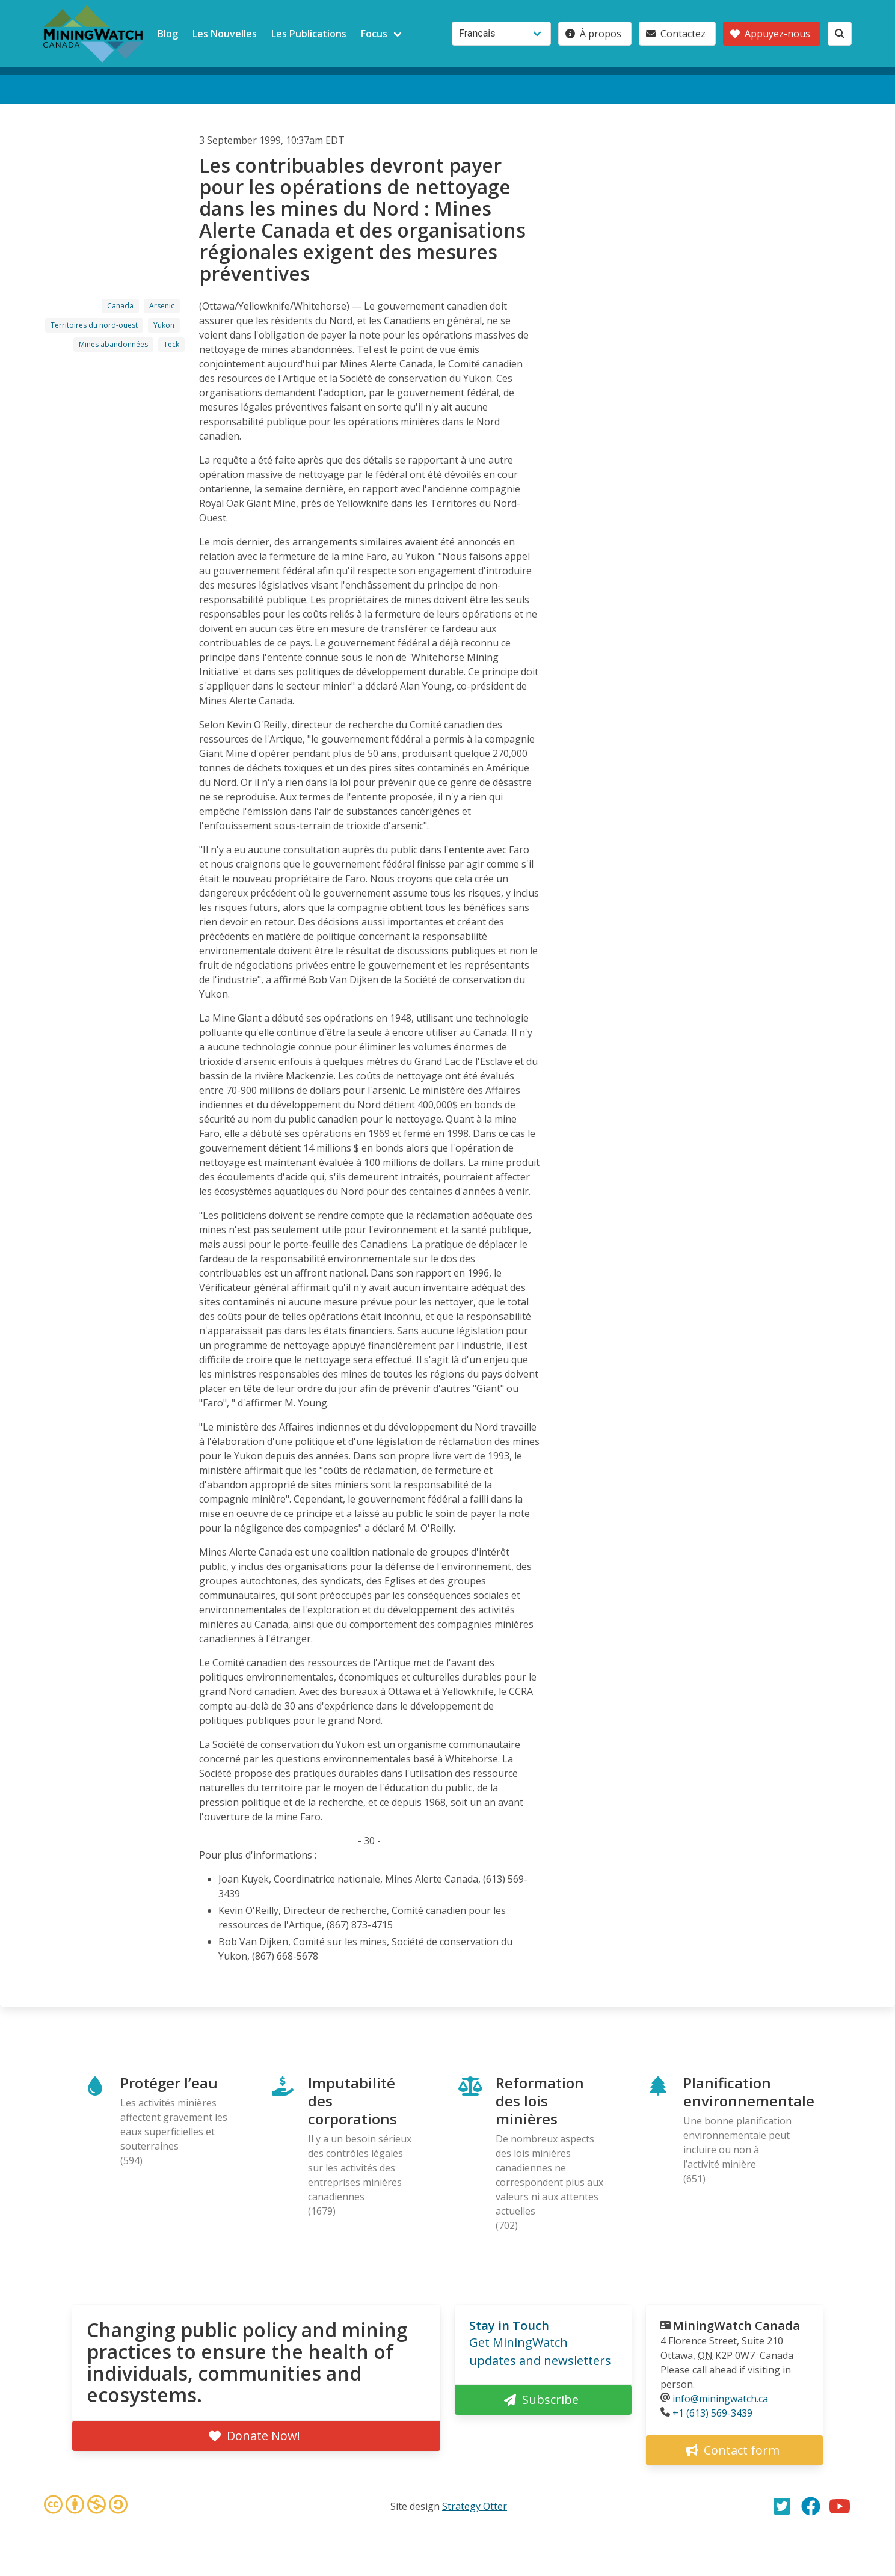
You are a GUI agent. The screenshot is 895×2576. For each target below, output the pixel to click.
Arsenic (161, 306)
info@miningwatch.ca (720, 2398)
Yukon (163, 325)
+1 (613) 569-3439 (712, 2413)
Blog (168, 33)
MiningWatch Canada (736, 2325)
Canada (120, 306)
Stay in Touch (509, 2325)
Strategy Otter (474, 2506)
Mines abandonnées (113, 344)
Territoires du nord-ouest (94, 325)
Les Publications (308, 33)
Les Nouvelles (224, 33)
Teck (171, 344)
